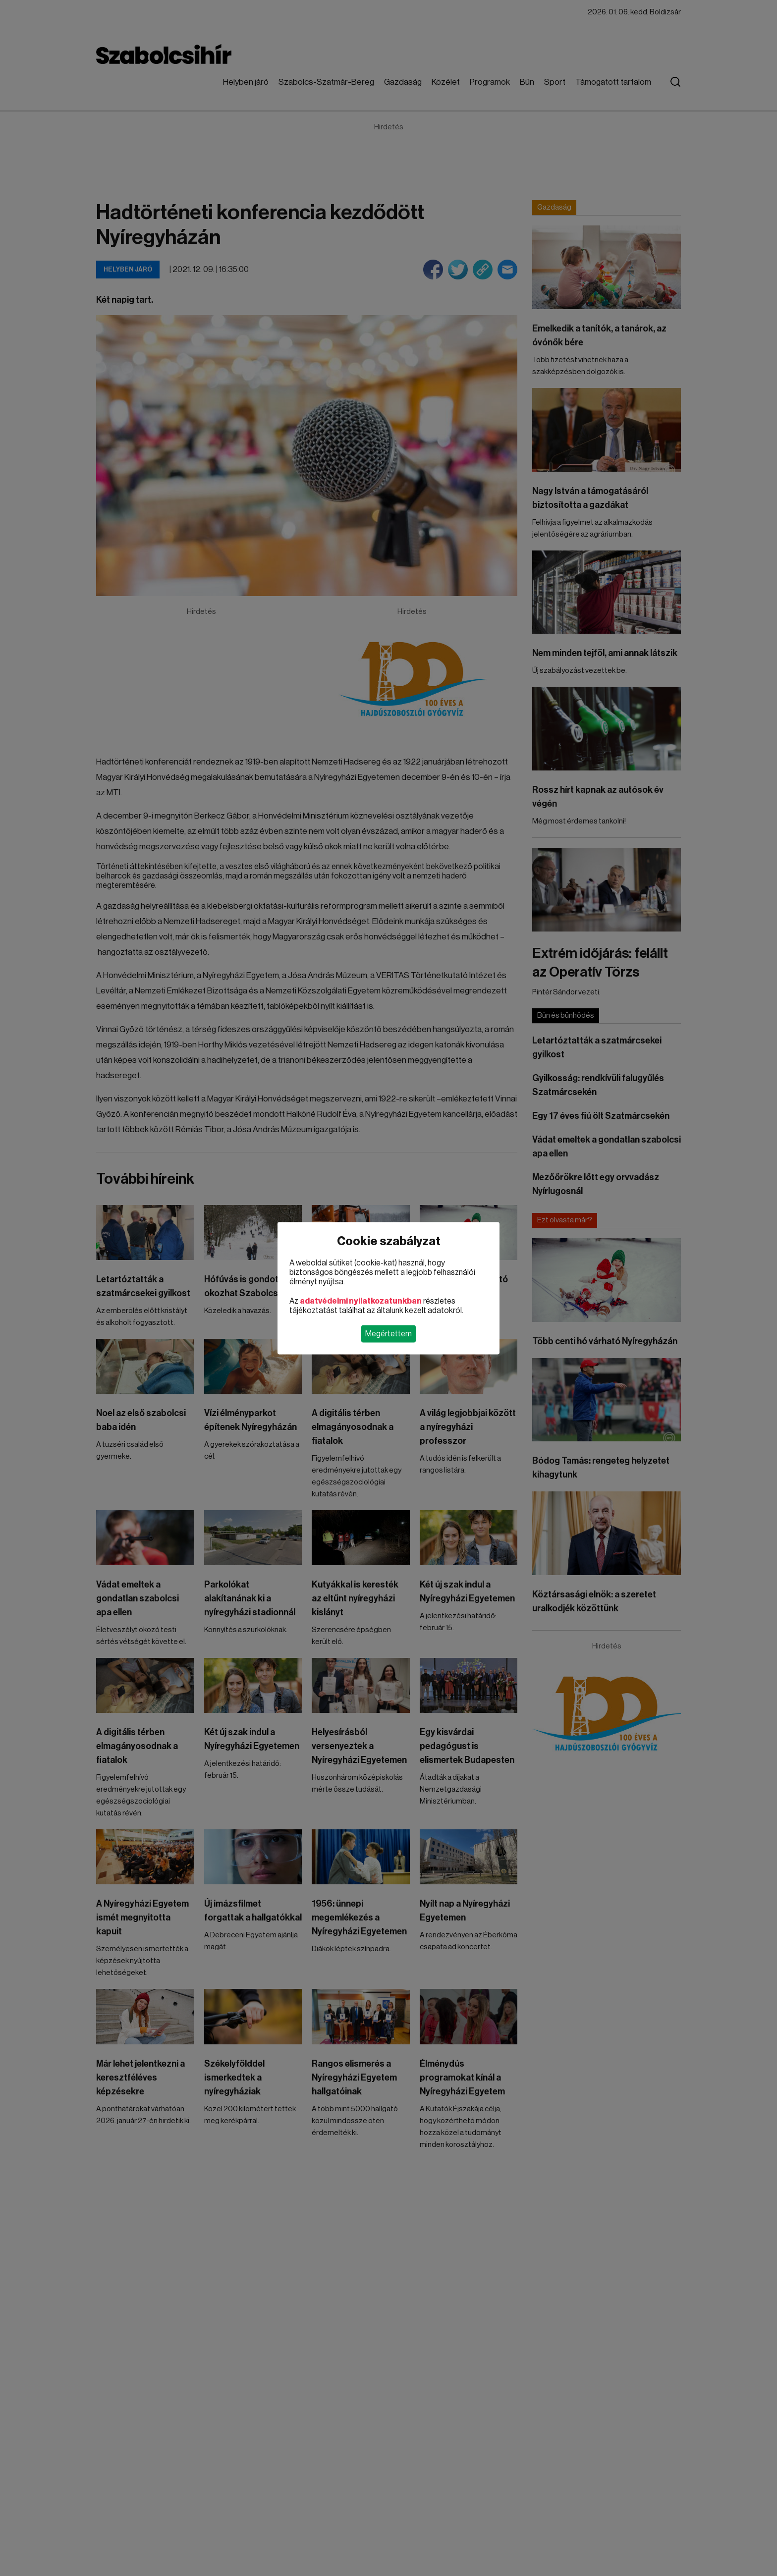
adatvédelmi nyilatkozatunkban (361, 1301)
